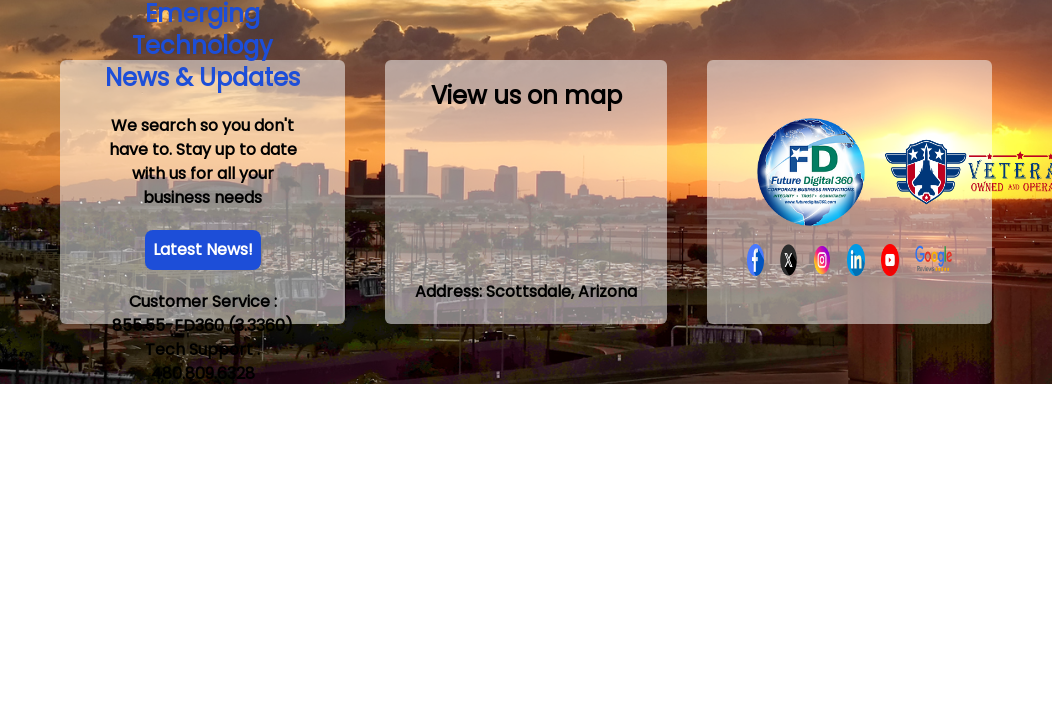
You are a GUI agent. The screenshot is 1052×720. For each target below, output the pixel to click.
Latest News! (203, 249)
